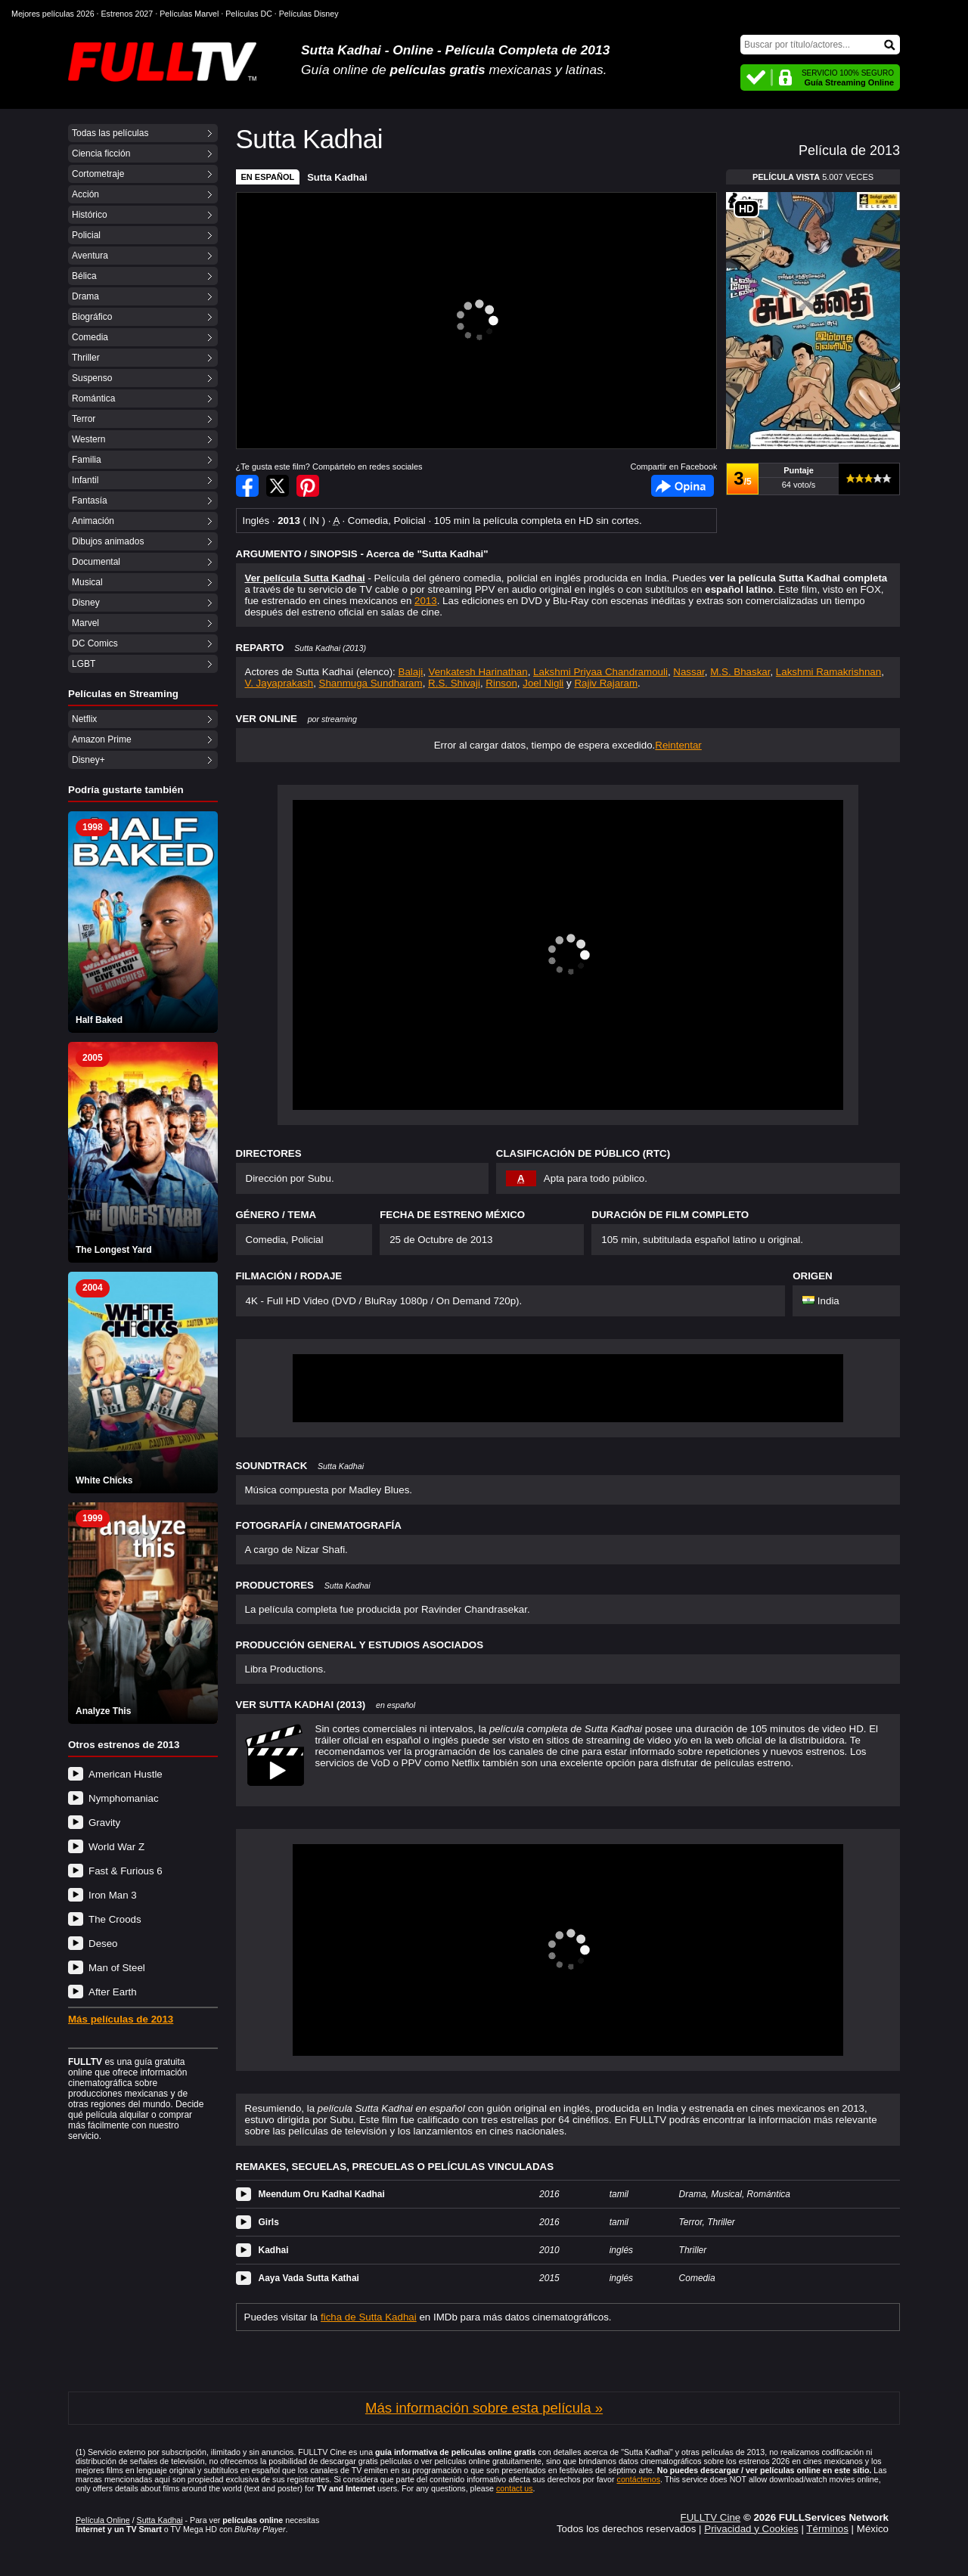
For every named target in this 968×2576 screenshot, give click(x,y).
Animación (93, 521)
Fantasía (89, 500)
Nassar (688, 671)
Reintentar (678, 745)
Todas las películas (110, 133)
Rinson (501, 683)
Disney (86, 602)
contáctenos (638, 2479)
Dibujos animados (108, 541)
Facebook (682, 486)
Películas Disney (309, 13)
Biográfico (92, 317)
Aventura (90, 255)
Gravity (104, 1822)
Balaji (411, 671)
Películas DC (248, 13)
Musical (87, 582)
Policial (86, 235)
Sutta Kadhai (337, 177)
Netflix (84, 719)
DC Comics (95, 643)
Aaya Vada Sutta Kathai (309, 2278)
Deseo (103, 1943)
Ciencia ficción (101, 153)
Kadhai (274, 2250)
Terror (83, 419)
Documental (96, 561)
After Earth (112, 1992)
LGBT (83, 664)
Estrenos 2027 (127, 13)
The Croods (114, 1919)
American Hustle (125, 1774)
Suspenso (92, 378)
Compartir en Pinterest (307, 486)
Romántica (93, 398)
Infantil (85, 480)
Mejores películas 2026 (53, 13)
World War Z (116, 1846)
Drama (85, 296)
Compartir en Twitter (277, 486)
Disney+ (88, 760)
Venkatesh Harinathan (478, 671)
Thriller (86, 357)
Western (88, 439)
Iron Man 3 (112, 1895)
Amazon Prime (102, 739)
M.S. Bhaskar (740, 671)
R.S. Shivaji (454, 683)
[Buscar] (820, 44)
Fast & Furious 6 (125, 1871)
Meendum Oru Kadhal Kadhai (322, 2194)
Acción (85, 194)
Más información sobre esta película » (484, 2408)
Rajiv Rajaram (606, 683)
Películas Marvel (189, 13)
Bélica (84, 276)
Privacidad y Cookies (751, 2528)
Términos (827, 2528)
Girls (269, 2222)
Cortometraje (98, 174)
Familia (86, 459)
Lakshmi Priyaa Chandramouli (600, 671)
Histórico (89, 214)
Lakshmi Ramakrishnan (828, 671)
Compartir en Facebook (247, 486)
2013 (425, 600)
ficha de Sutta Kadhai (369, 2317)
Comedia (90, 337)
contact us (514, 2488)
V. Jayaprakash (279, 683)
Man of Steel (116, 1967)
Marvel (85, 623)
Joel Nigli (543, 683)
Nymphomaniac (123, 1798)
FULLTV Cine (710, 2517)
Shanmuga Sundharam (371, 683)
